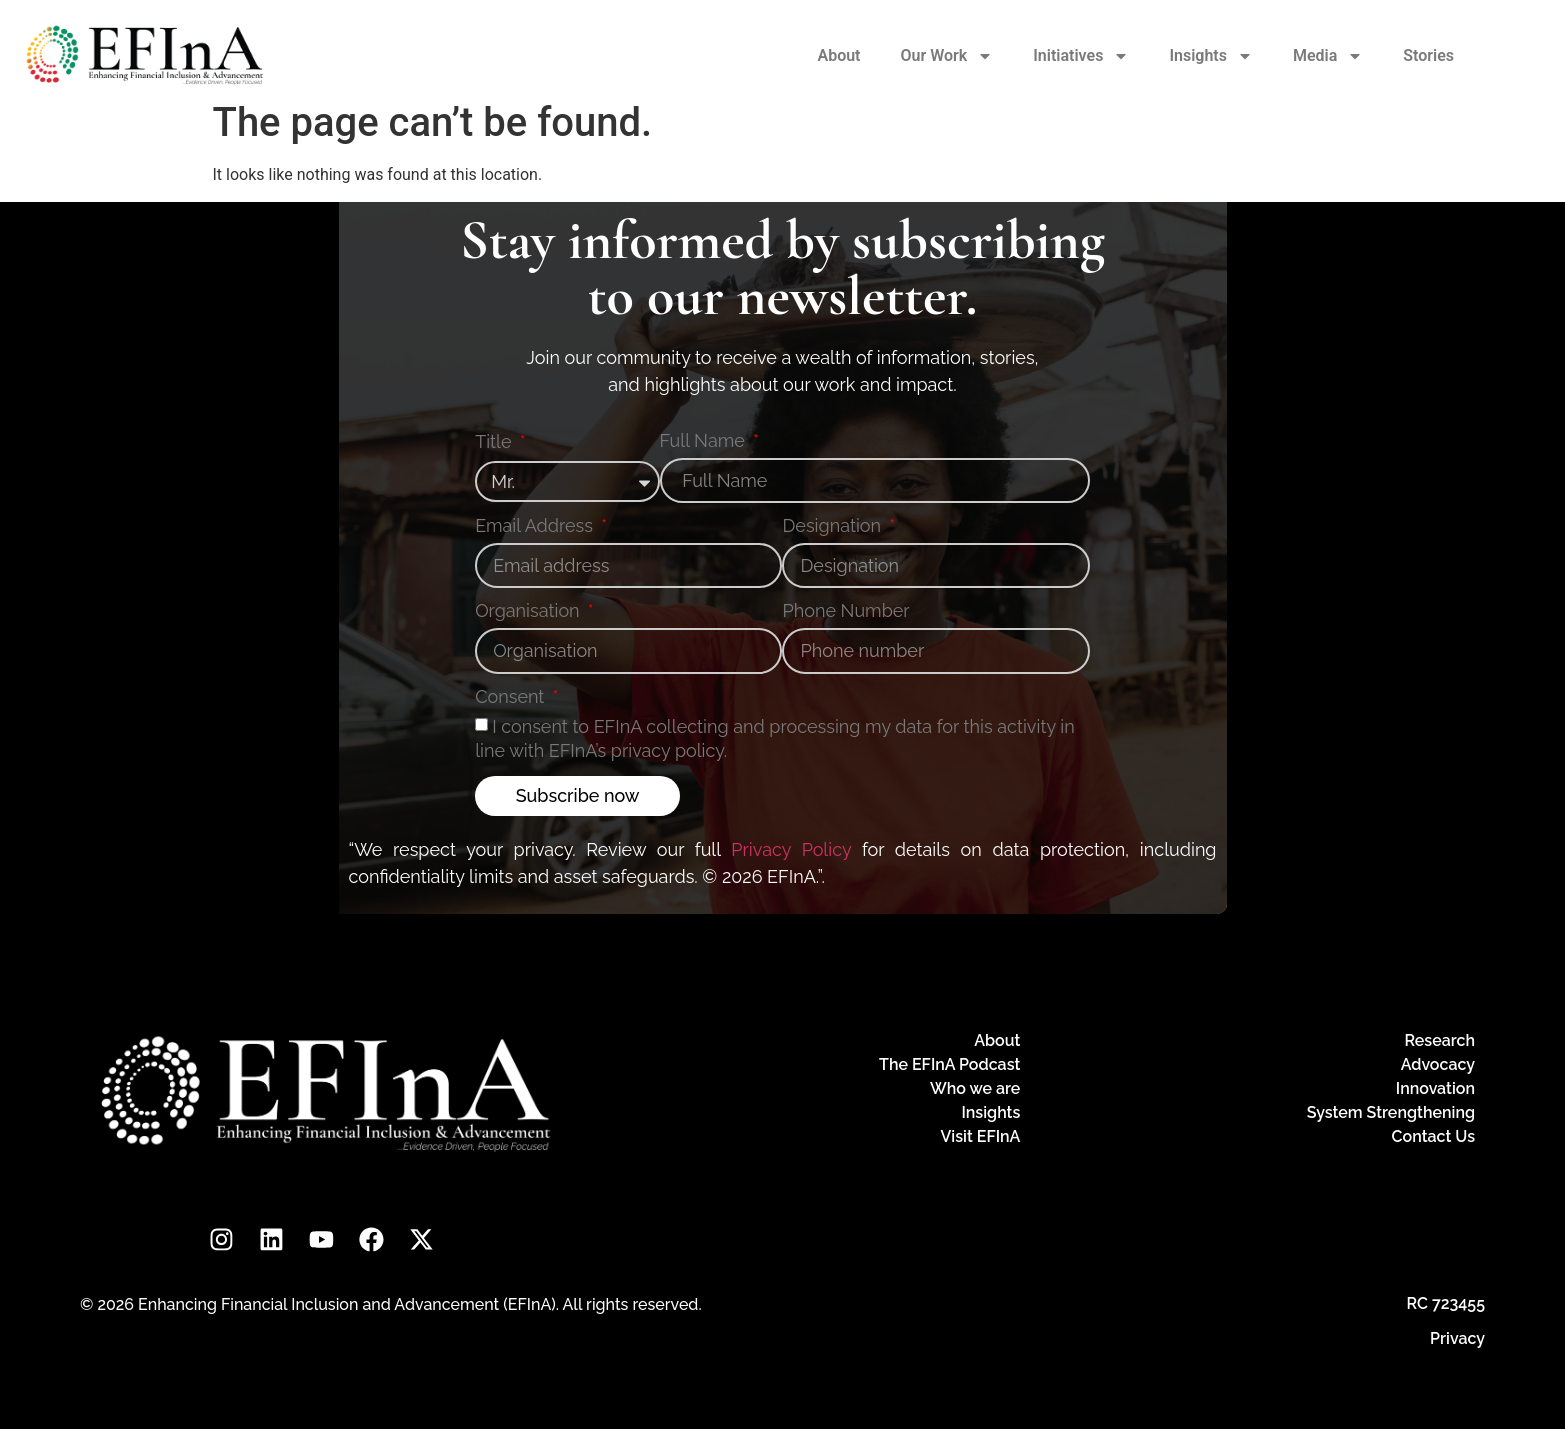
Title (495, 442)
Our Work (947, 56)
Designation (833, 526)
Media (1328, 56)
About (838, 55)
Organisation (529, 611)
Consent (512, 697)
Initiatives (1081, 56)
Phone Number (845, 611)
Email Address (536, 526)
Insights (1211, 56)
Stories (1428, 55)
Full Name (705, 441)
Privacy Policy (791, 849)
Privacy (1457, 1338)
